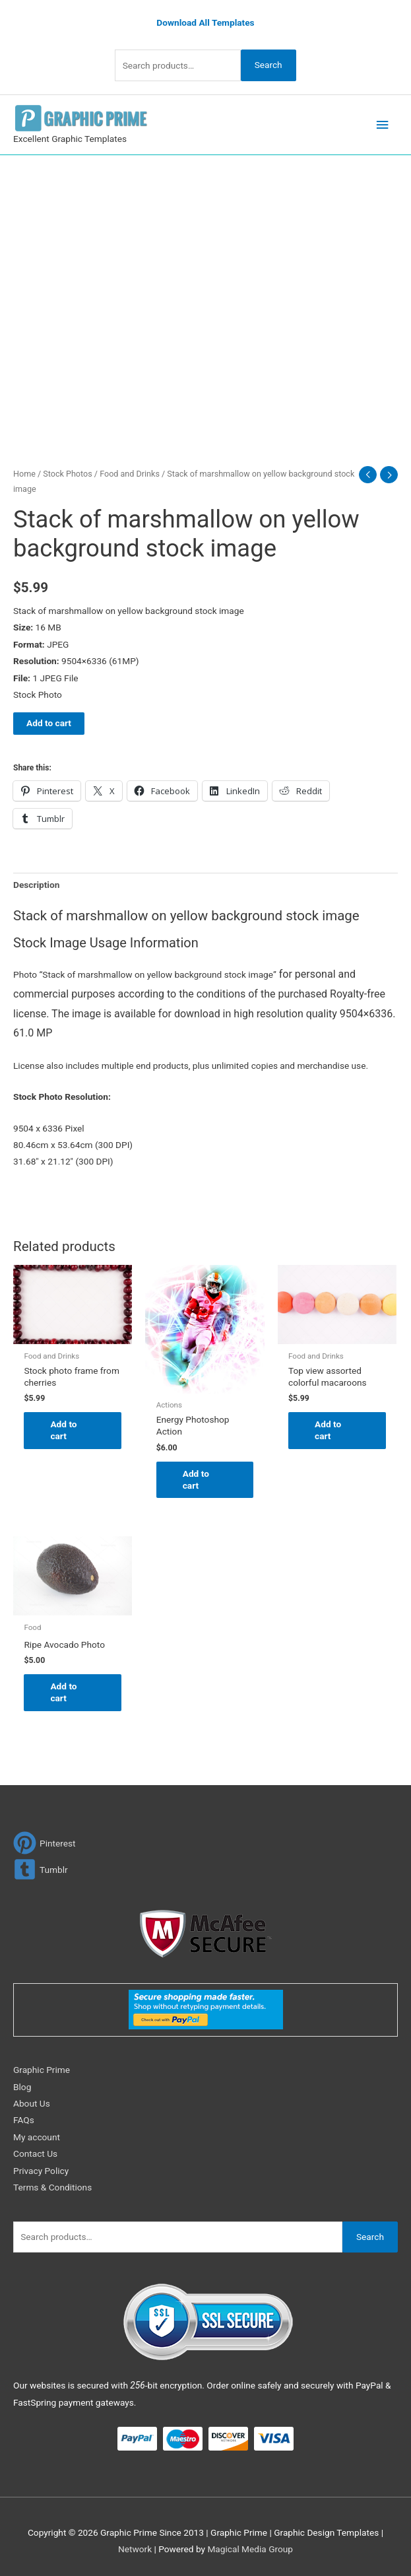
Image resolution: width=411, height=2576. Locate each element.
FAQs (23, 2120)
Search (268, 64)
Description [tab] (36, 884)
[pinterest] (44, 1842)
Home (24, 474)
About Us (31, 2103)
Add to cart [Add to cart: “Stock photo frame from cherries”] (63, 1430)
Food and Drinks (130, 474)
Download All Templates (205, 22)
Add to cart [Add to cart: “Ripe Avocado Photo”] (63, 1692)
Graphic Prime (41, 2069)
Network (135, 2549)
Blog (22, 2087)
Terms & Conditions (52, 2187)
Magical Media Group (250, 2549)
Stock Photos (67, 474)
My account (36, 2137)
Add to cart (48, 723)
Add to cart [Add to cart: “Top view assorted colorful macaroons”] (328, 1430)
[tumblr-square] (40, 1869)
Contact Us (35, 2153)
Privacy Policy (41, 2170)
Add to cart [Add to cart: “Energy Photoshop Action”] (196, 1479)
